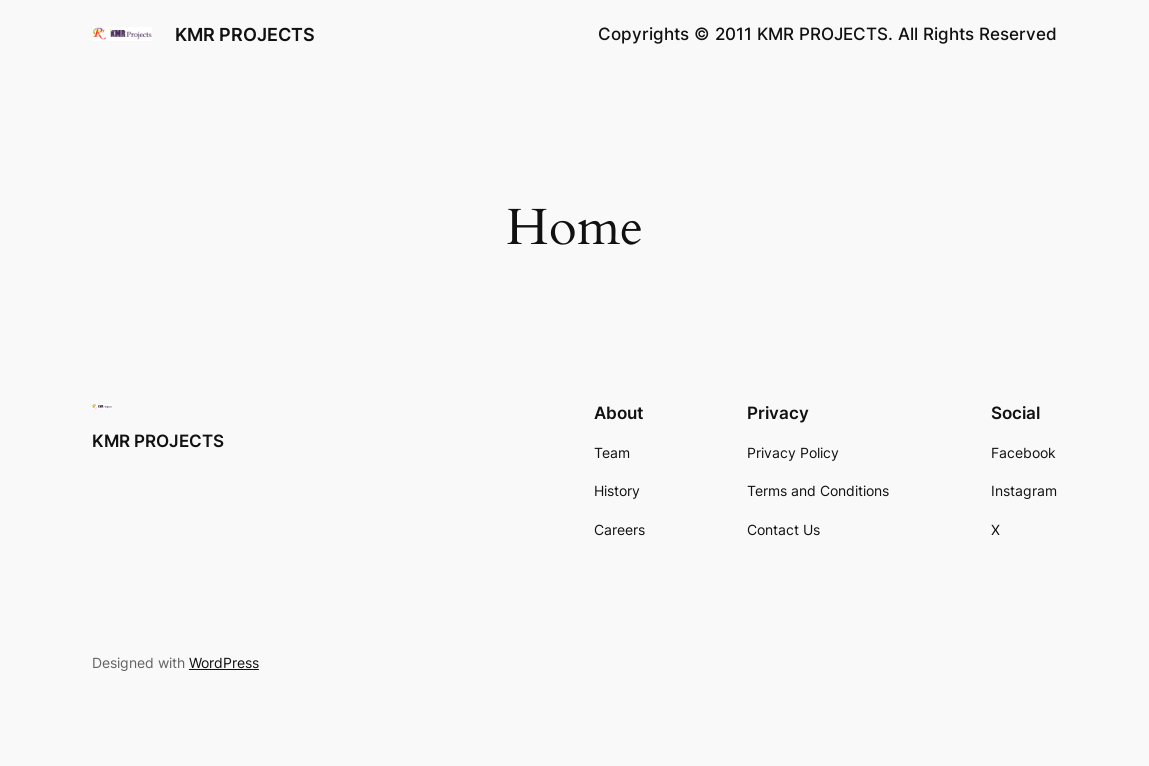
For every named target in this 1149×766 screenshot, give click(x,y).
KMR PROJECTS (245, 34)
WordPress (224, 662)
